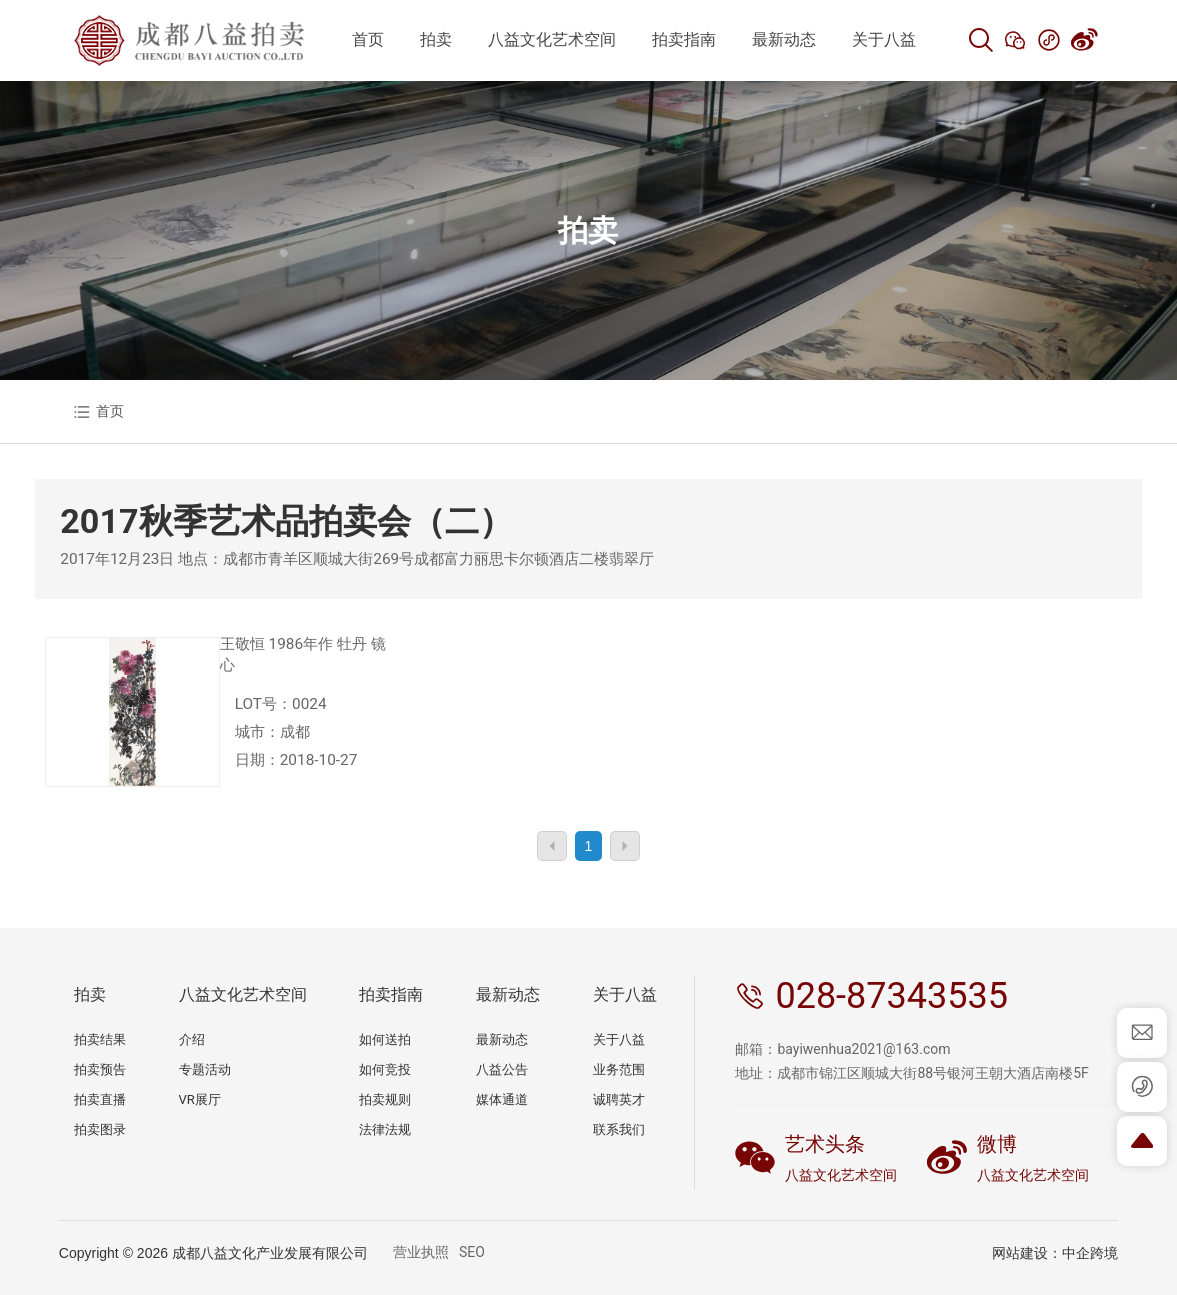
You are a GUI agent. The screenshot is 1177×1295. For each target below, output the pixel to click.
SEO (472, 1252)
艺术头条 (825, 1144)
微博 (997, 1144)
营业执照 (421, 1252)
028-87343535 (891, 996)
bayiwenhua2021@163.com (863, 1049)
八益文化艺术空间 (841, 1175)
